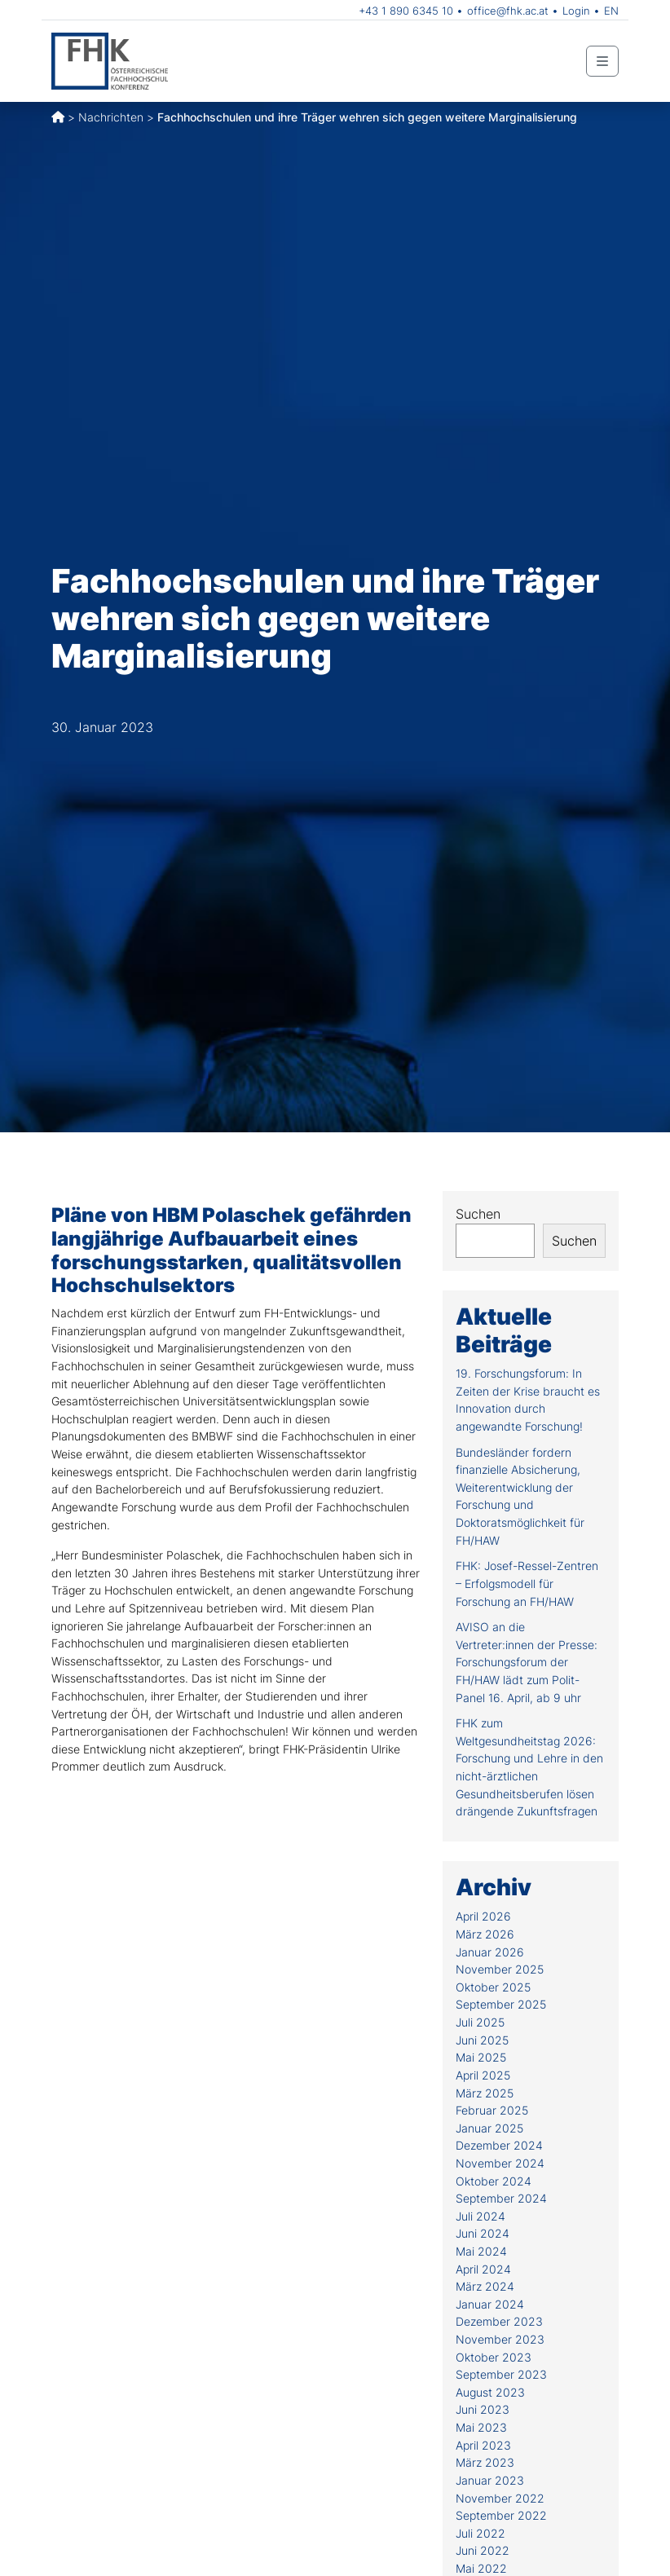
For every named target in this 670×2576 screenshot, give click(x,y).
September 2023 (501, 2374)
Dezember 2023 (499, 2321)
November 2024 (500, 2163)
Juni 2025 (482, 2040)
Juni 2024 (482, 2233)
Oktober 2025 (493, 1987)
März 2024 (485, 2286)
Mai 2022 (481, 2568)
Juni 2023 (482, 2409)
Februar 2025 (492, 2110)
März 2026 (485, 1934)
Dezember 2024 (499, 2145)
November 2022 (500, 2498)
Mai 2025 (481, 2057)
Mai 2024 (481, 2251)
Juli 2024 (480, 2216)
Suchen (478, 1214)
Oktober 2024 (493, 2181)
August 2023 (490, 2392)
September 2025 (501, 2004)
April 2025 (483, 2075)
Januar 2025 (489, 2128)
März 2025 (485, 2093)
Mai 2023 (481, 2427)
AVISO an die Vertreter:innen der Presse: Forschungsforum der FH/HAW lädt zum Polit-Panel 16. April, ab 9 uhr (526, 1662)
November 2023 (500, 2339)
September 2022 (501, 2515)
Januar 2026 (490, 1952)
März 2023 (485, 2462)
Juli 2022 (480, 2533)
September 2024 (501, 2198)
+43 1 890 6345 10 (406, 10)
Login (576, 10)
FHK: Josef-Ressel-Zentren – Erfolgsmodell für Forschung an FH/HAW (527, 1583)
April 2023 (483, 2445)
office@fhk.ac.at (508, 10)
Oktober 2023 (493, 2357)
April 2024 (483, 2269)
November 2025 (500, 1969)
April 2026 (483, 1916)
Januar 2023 (490, 2480)
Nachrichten (110, 117)
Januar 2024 (490, 2304)
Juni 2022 (482, 2550)
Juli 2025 (480, 2022)
